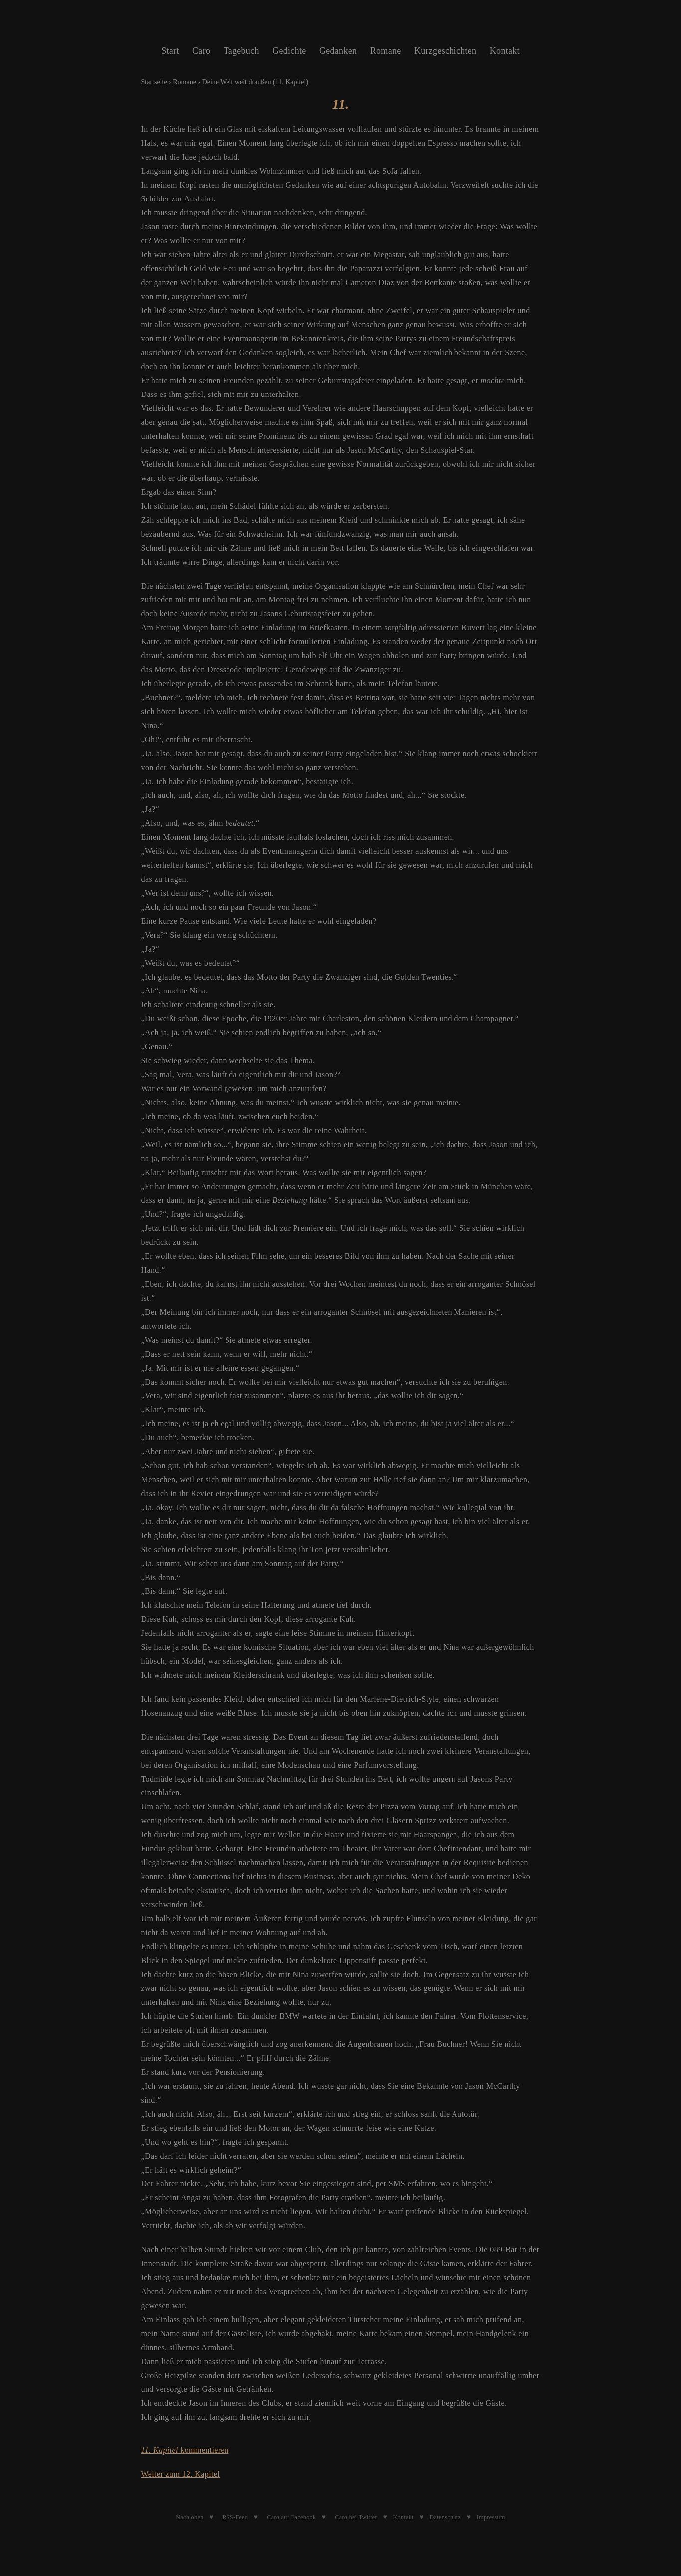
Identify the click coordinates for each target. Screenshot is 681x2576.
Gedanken (338, 51)
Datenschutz (445, 2517)
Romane (385, 51)
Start (170, 51)
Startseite (154, 82)
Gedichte (289, 51)
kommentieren (185, 2450)
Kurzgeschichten (445, 51)
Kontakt (505, 51)
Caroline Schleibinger (340, 25)
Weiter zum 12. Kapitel (180, 2474)
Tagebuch (241, 51)
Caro (201, 51)
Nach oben (189, 2517)
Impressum (491, 2517)
